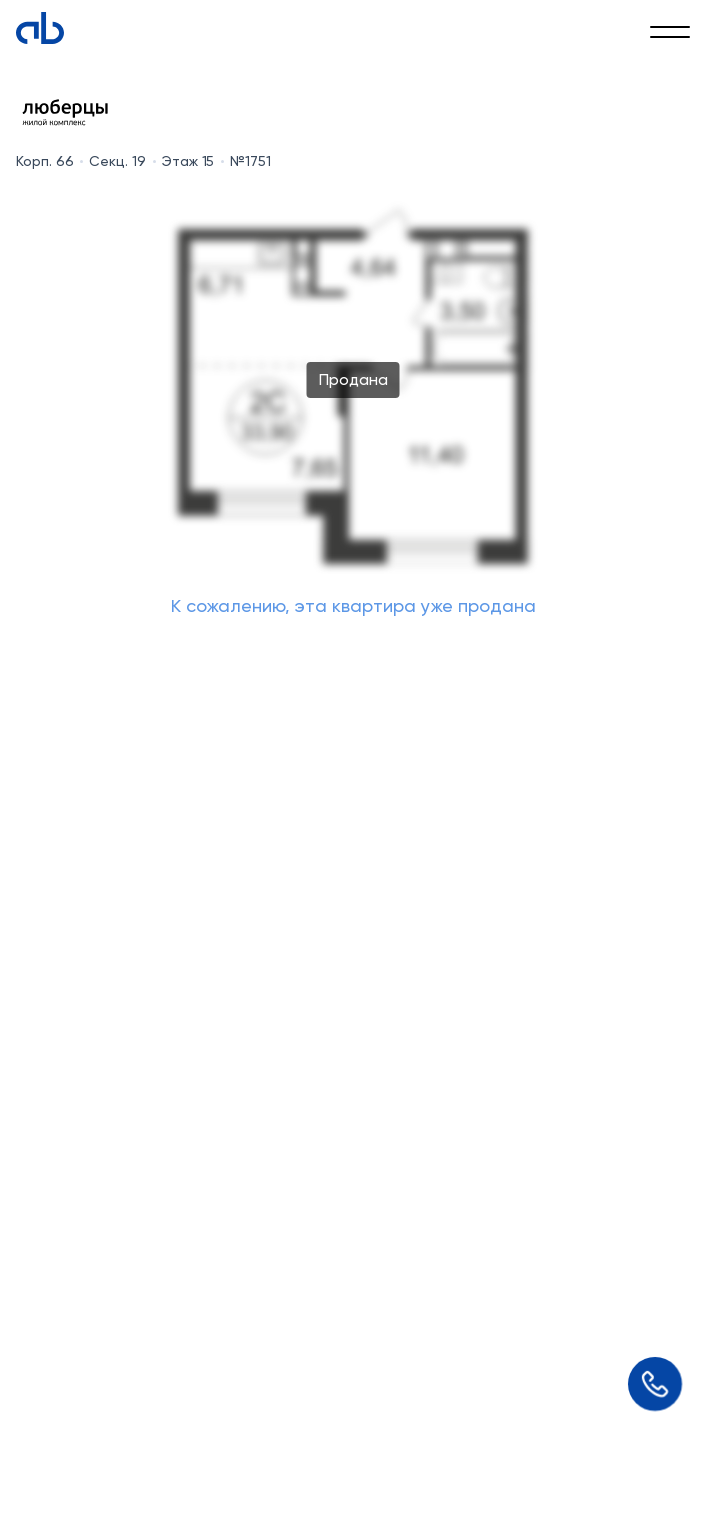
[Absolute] (40, 28)
